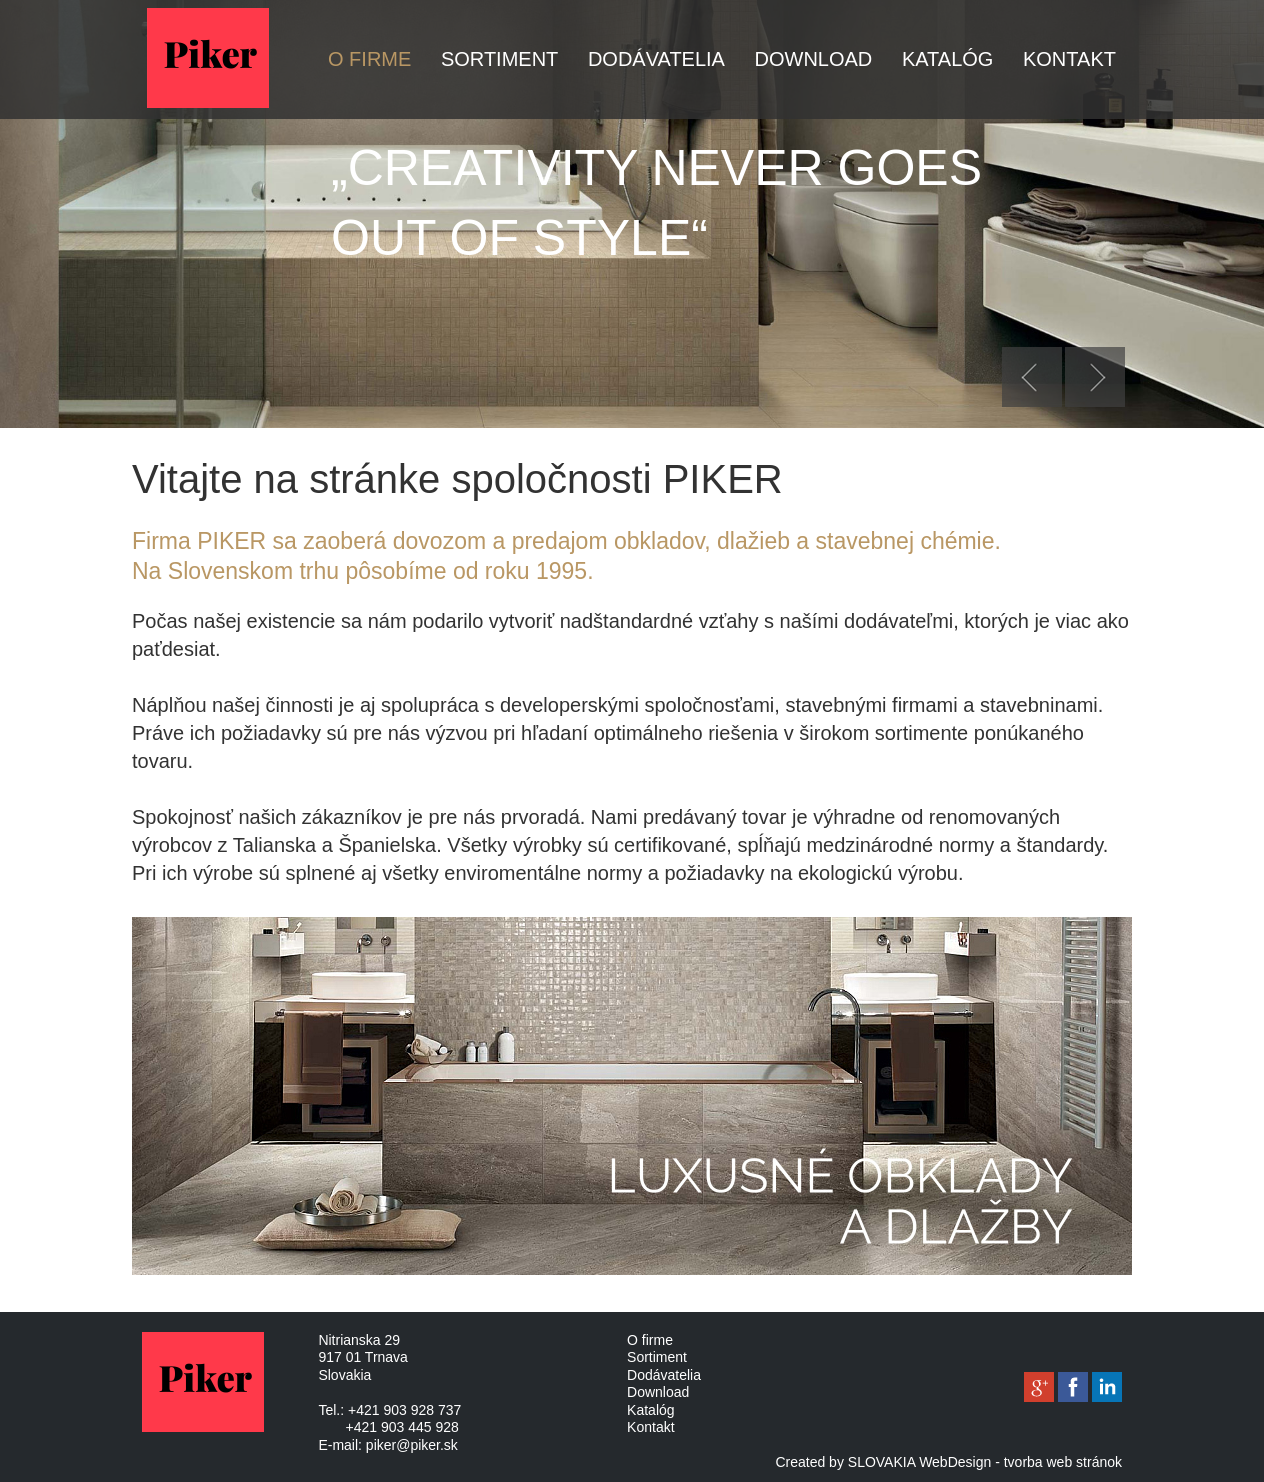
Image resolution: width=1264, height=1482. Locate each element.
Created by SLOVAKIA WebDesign (883, 1462)
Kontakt (1069, 59)
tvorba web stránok (1063, 1462)
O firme (369, 59)
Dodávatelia (656, 59)
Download (814, 59)
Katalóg (948, 59)
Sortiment (499, 59)
